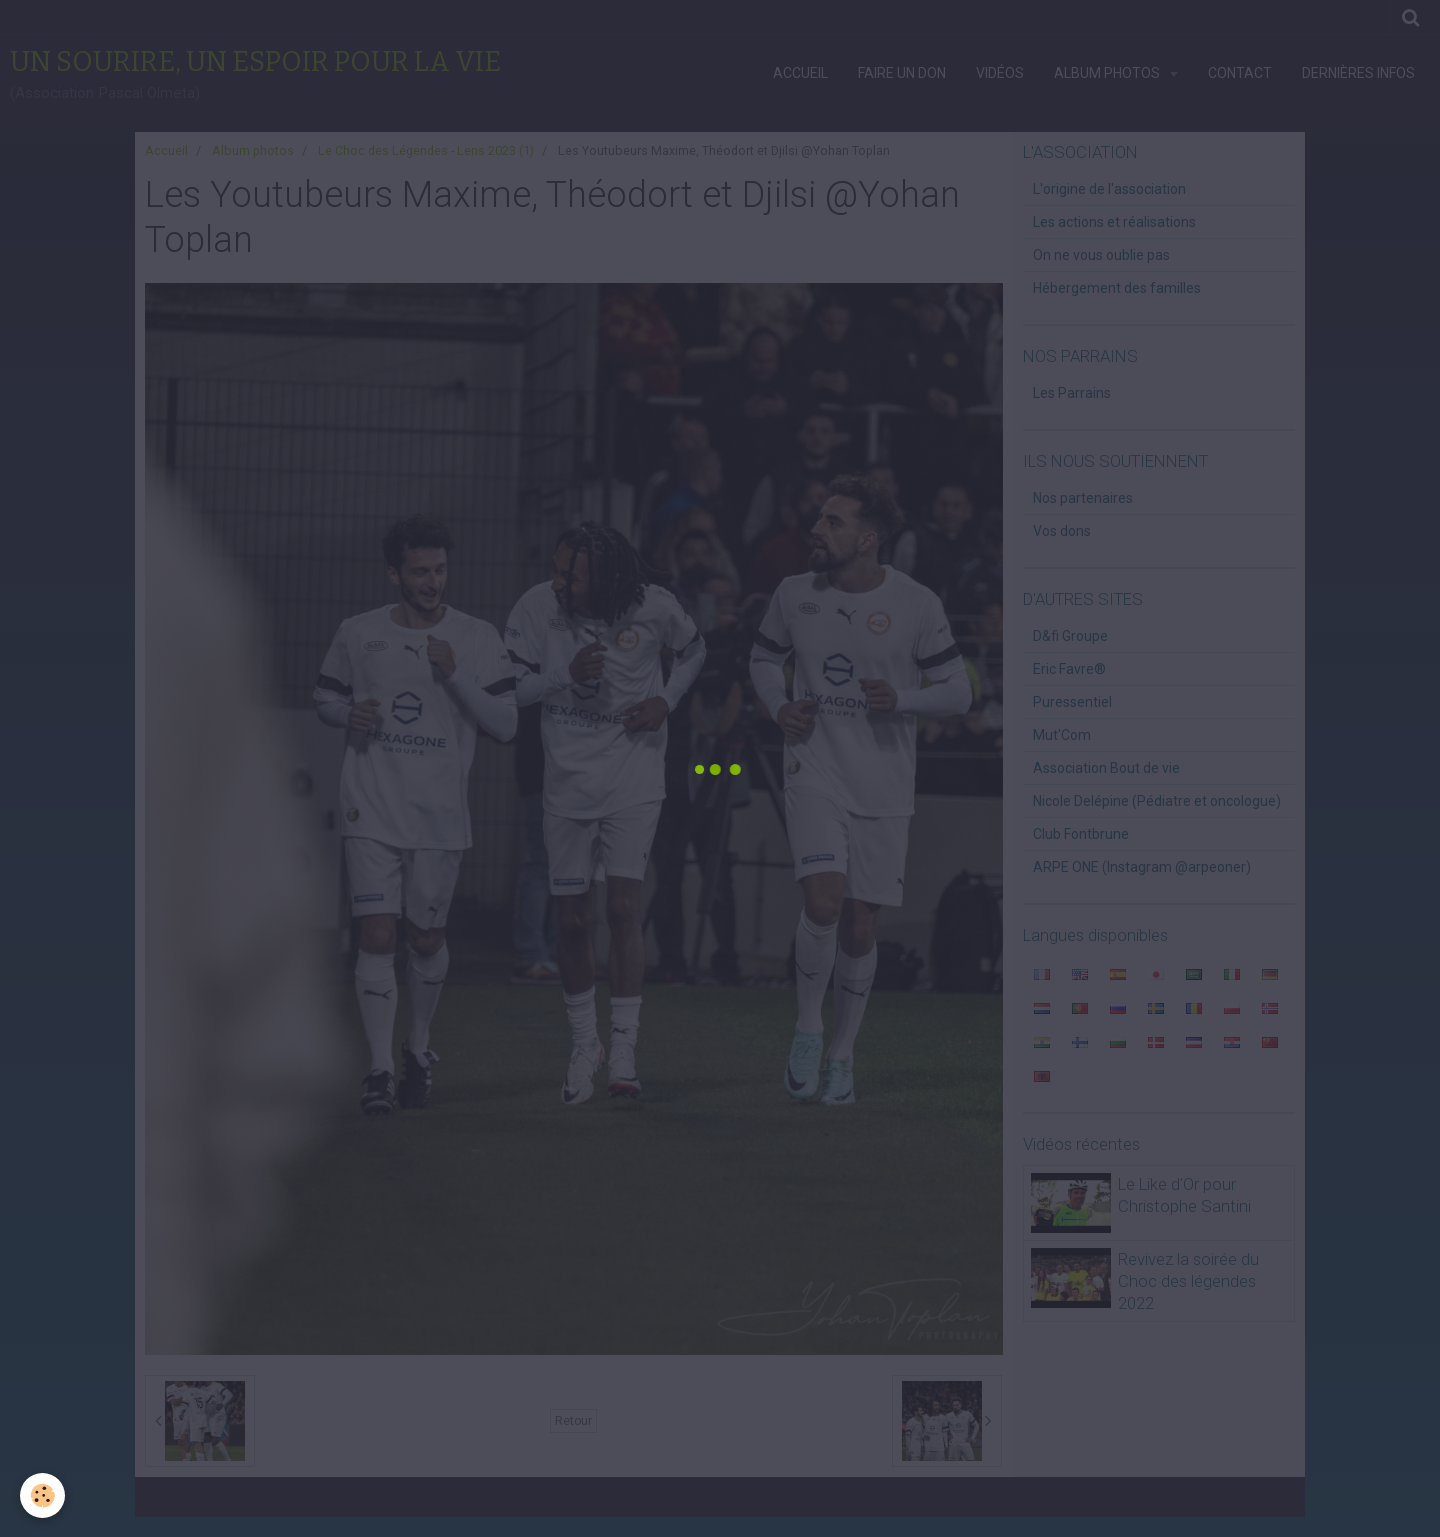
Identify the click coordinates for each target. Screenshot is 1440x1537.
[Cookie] (42, 1495)
